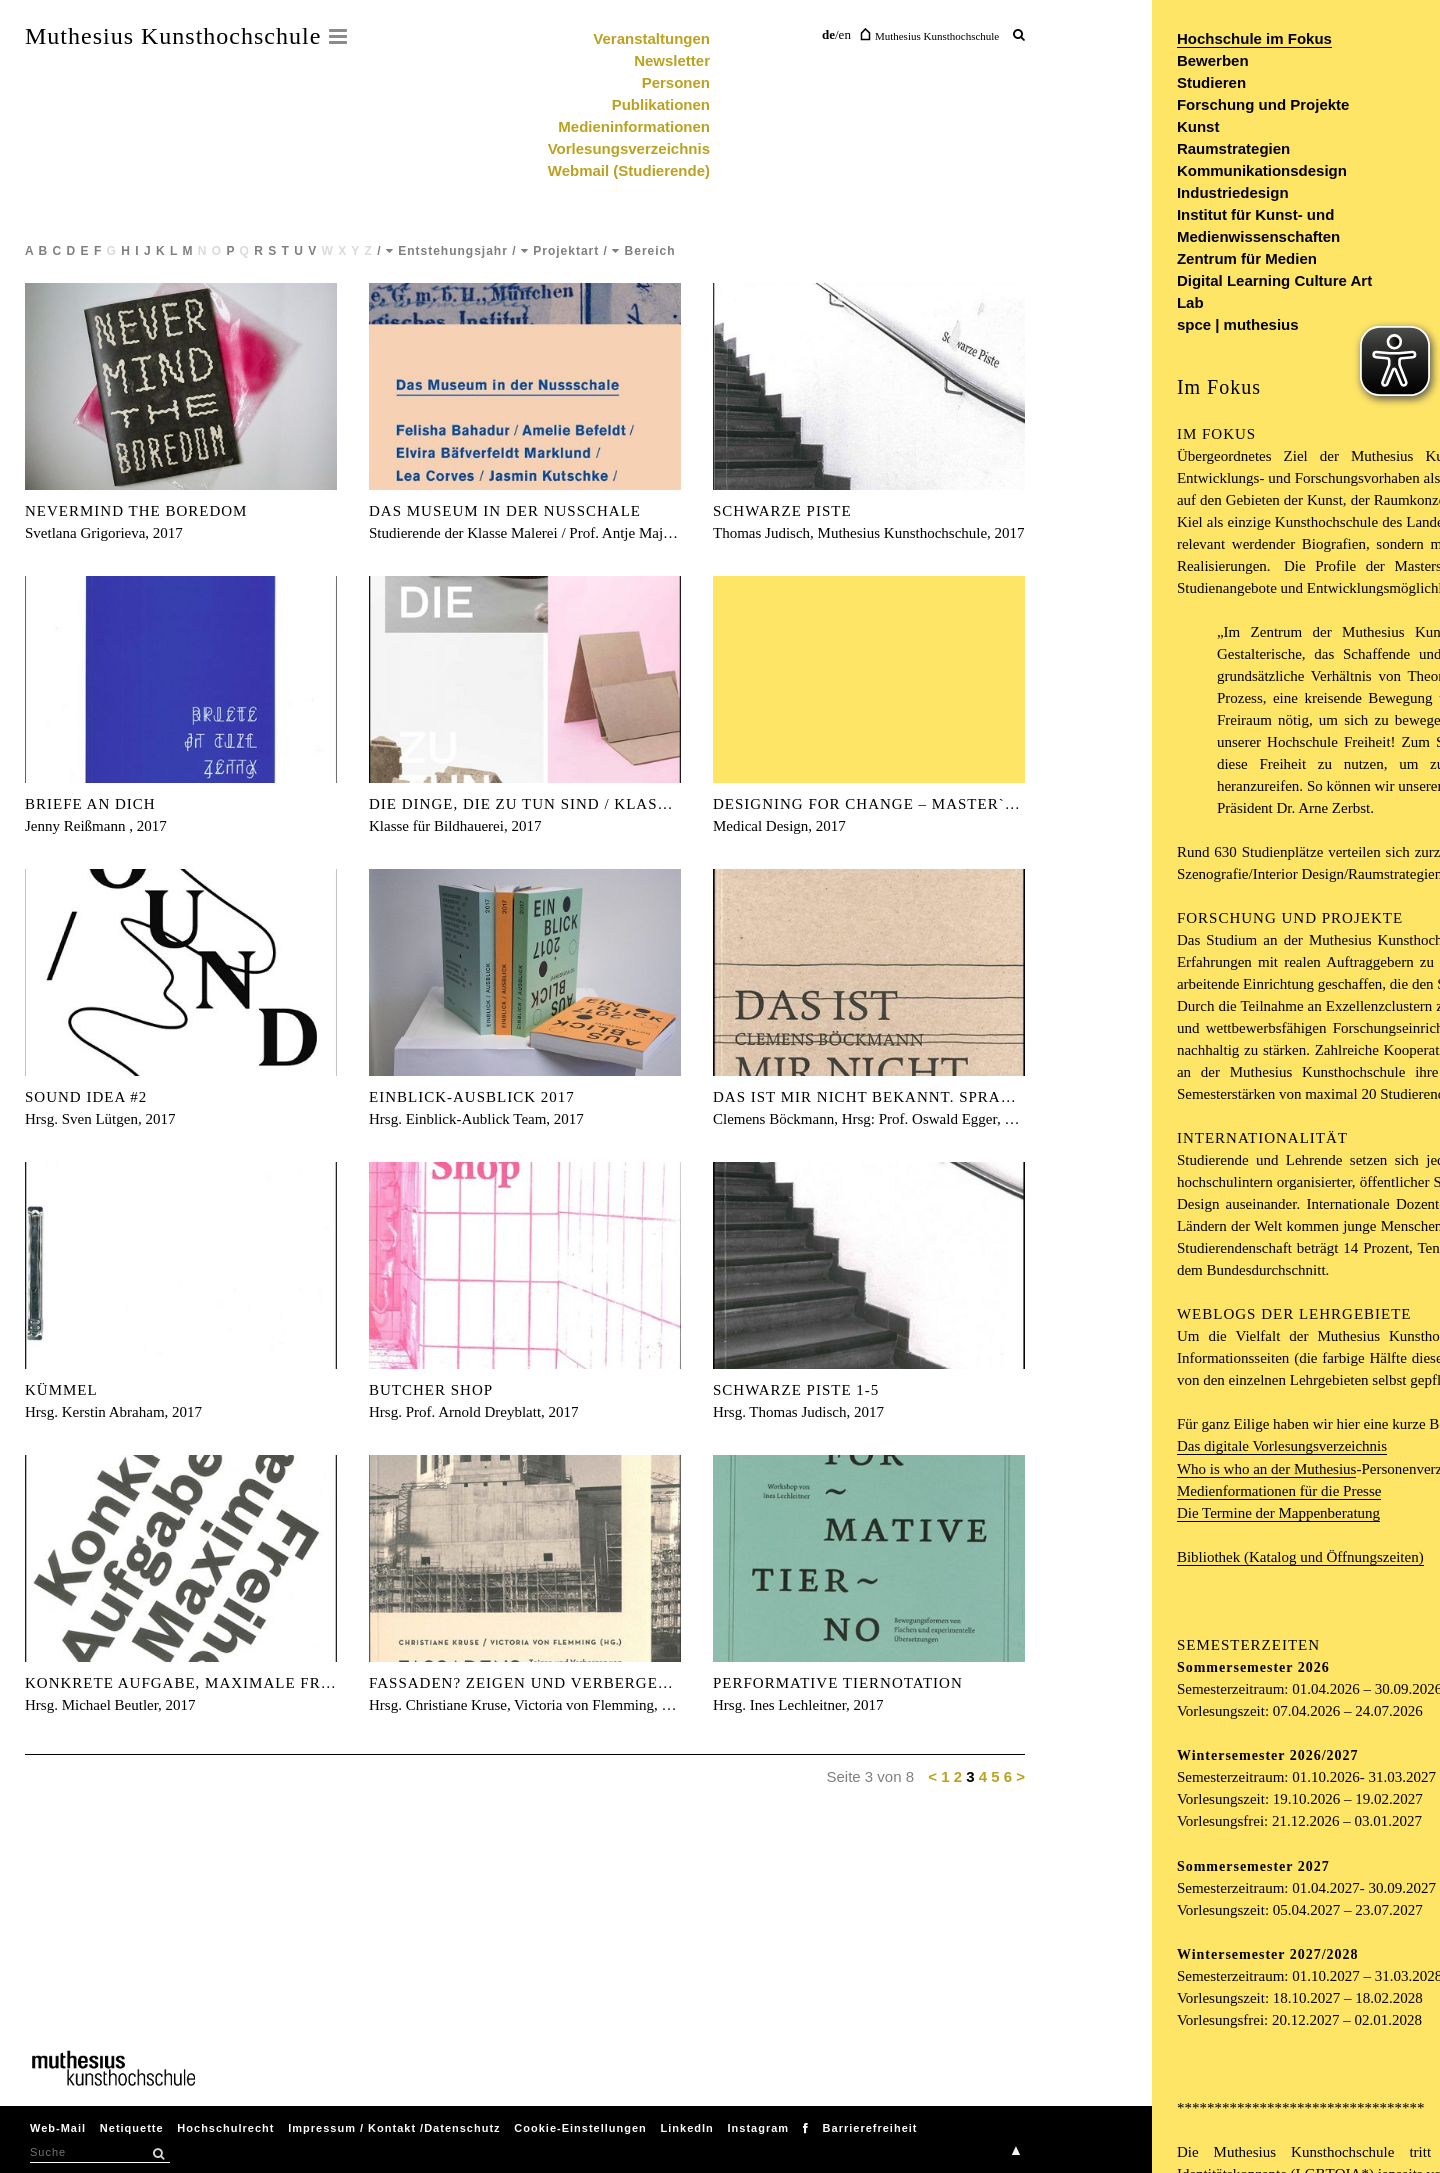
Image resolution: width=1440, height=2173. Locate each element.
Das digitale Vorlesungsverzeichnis (1282, 1446)
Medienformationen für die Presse (1279, 1491)
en (845, 34)
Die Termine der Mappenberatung (1278, 1513)
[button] (158, 2154)
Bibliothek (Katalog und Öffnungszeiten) (1300, 1557)
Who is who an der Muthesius (1267, 1469)
